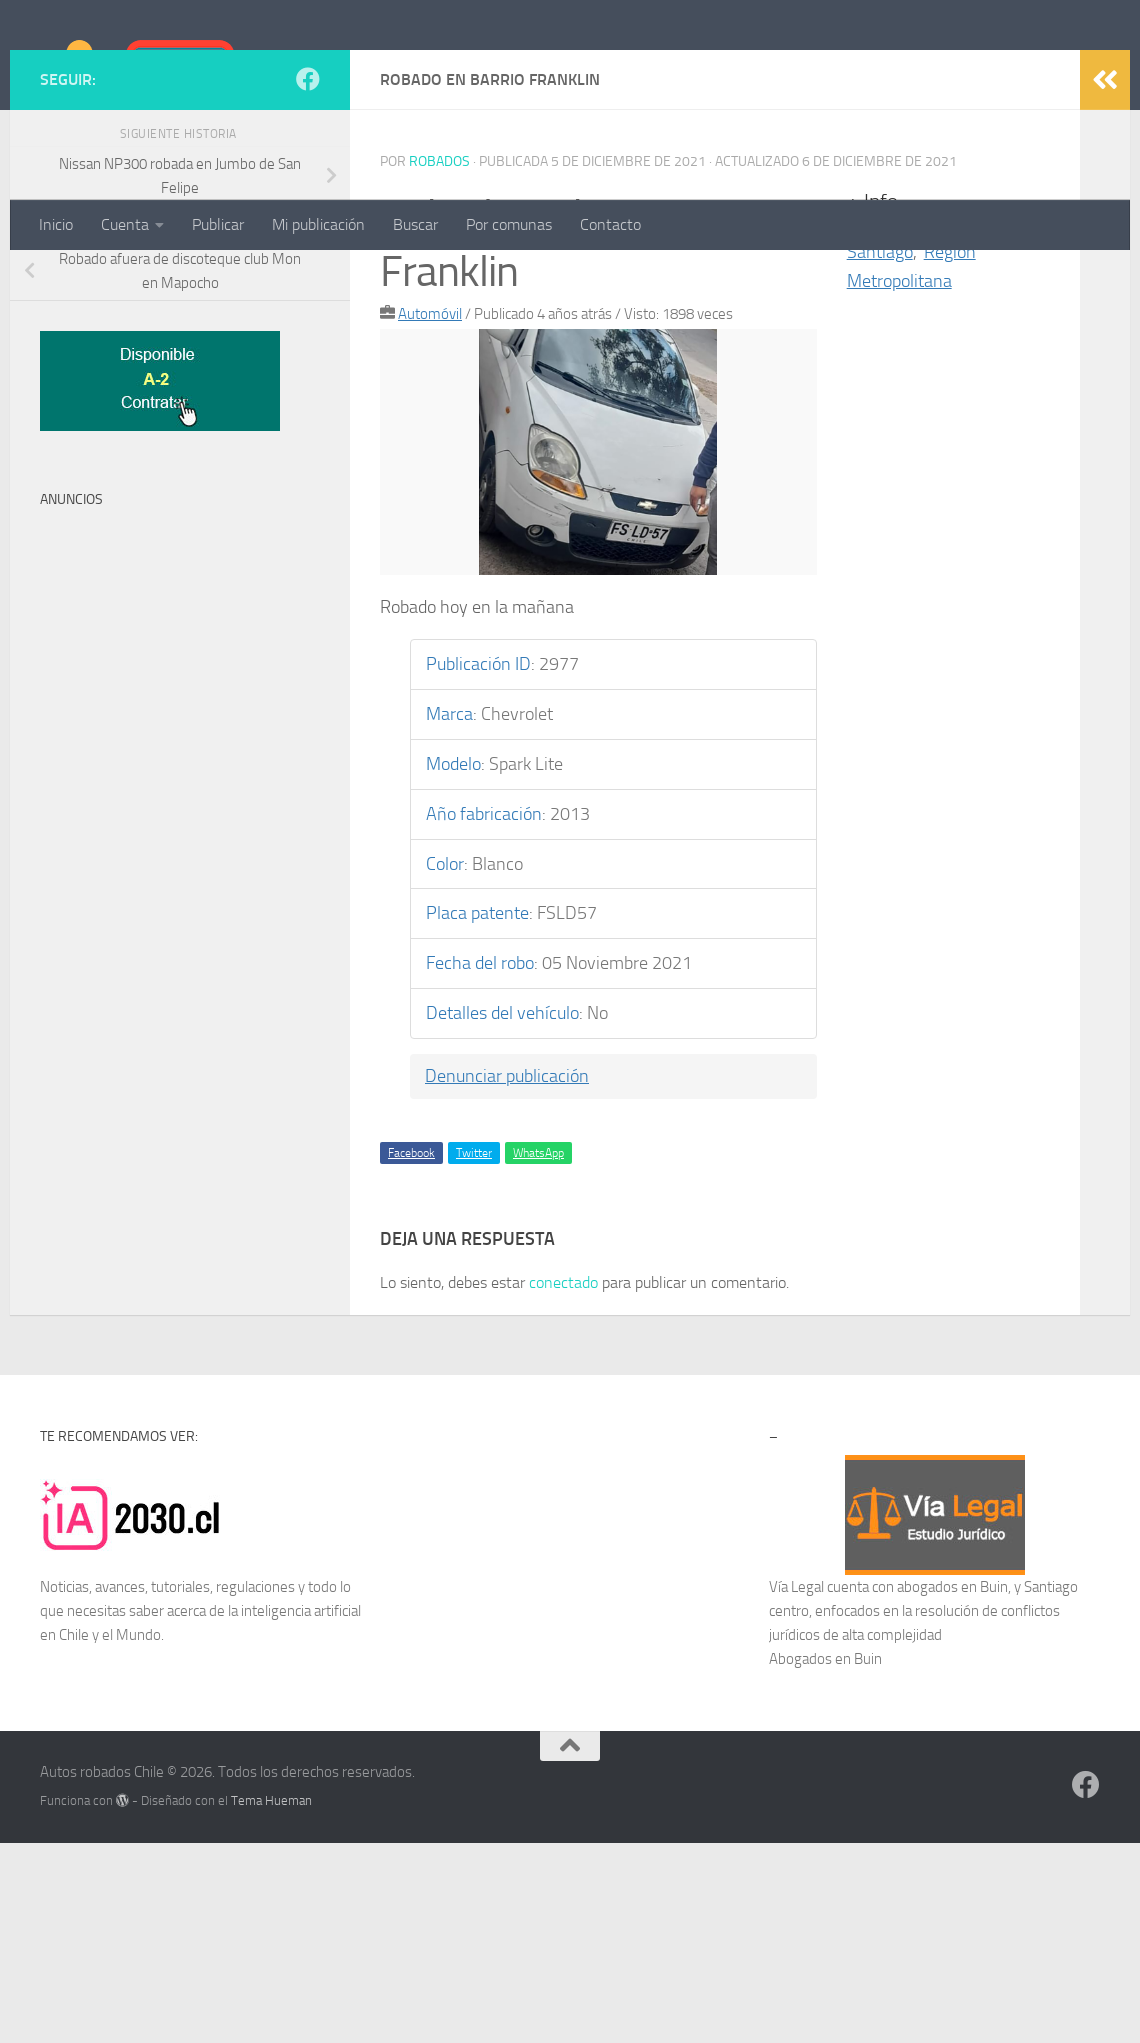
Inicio (56, 224)
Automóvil (430, 514)
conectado (563, 1482)
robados (439, 361)
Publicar (218, 224)
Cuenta (125, 224)
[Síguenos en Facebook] (308, 279)
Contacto (610, 224)
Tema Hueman (271, 2000)
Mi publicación (318, 224)
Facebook (411, 1353)
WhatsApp (538, 1353)
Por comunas (509, 224)
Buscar (415, 224)
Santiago (880, 452)
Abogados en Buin (825, 1859)
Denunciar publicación (507, 1276)
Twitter (474, 1353)
